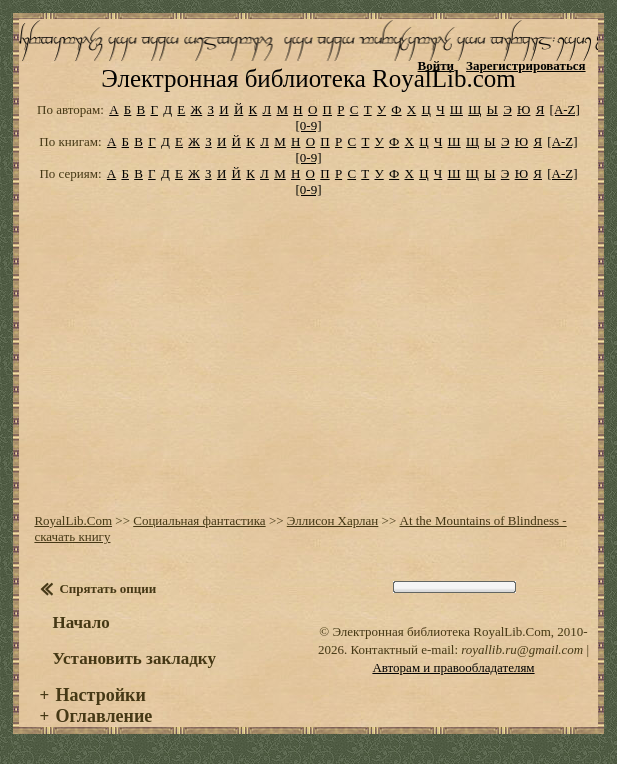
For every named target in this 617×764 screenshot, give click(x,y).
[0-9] (309, 125)
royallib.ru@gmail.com (522, 649)
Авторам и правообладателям (453, 667)
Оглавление (104, 716)
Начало (80, 622)
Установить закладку (134, 658)
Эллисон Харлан (333, 520)
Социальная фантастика (199, 520)
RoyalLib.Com (73, 520)
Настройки (101, 695)
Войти (436, 65)
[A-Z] (565, 109)
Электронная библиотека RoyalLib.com (308, 78)
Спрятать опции (107, 588)
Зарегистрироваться (525, 65)
